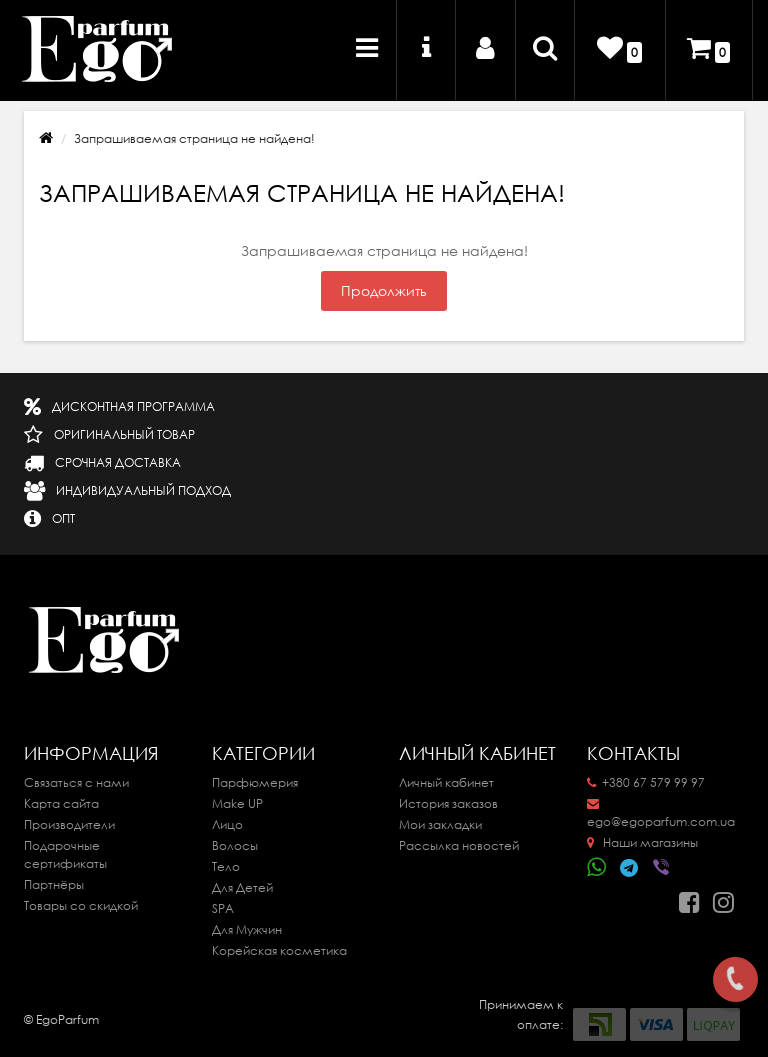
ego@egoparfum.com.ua (661, 814)
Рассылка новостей (459, 845)
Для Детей (242, 887)
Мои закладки (440, 824)
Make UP (237, 803)
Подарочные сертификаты (65, 854)
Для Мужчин (247, 929)
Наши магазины (642, 842)
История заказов (448, 803)
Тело (226, 866)
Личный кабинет (446, 782)
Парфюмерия (255, 782)
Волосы (235, 845)
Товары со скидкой (81, 905)
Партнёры (54, 884)
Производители (69, 824)
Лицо (227, 824)
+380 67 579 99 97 (646, 782)
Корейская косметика (279, 950)
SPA (223, 908)
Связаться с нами (76, 782)
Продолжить (384, 291)
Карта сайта (61, 803)
